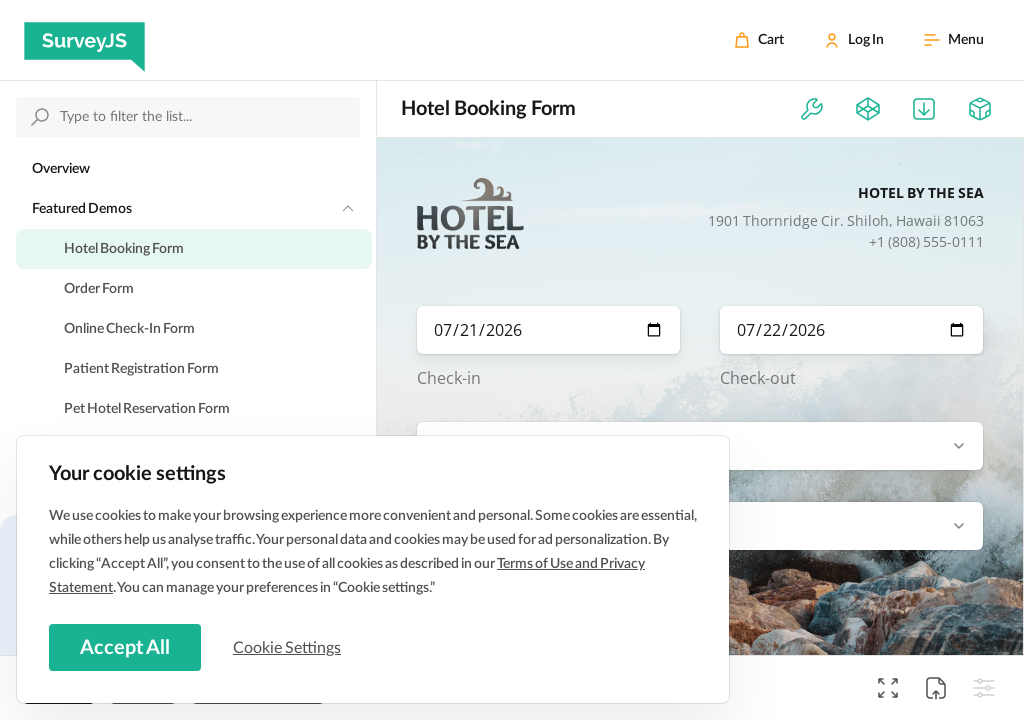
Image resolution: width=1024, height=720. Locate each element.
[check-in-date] (548, 330)
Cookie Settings (289, 647)
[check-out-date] (851, 330)
